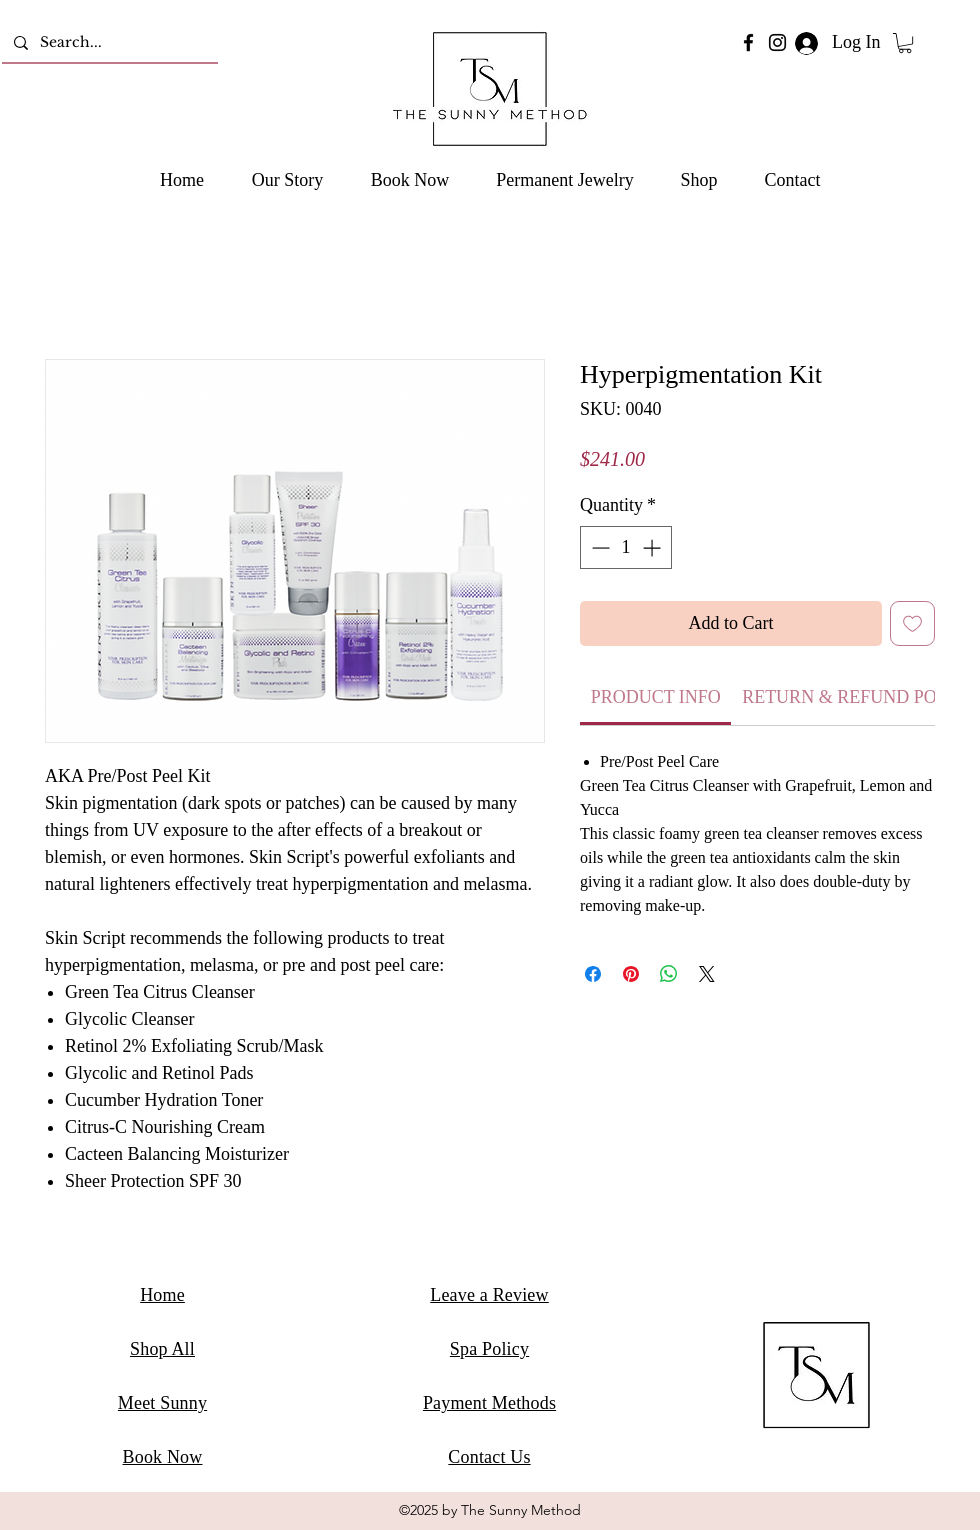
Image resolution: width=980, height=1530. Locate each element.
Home (162, 1295)
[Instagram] (777, 42)
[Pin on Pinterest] (631, 974)
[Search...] (108, 42)
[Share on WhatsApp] (669, 974)
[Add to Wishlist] (912, 623)
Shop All (162, 1349)
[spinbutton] (626, 547)
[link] (656, 697)
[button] (905, 43)
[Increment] (653, 547)
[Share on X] (707, 974)
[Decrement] (598, 547)
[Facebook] (748, 42)
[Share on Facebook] (593, 974)
